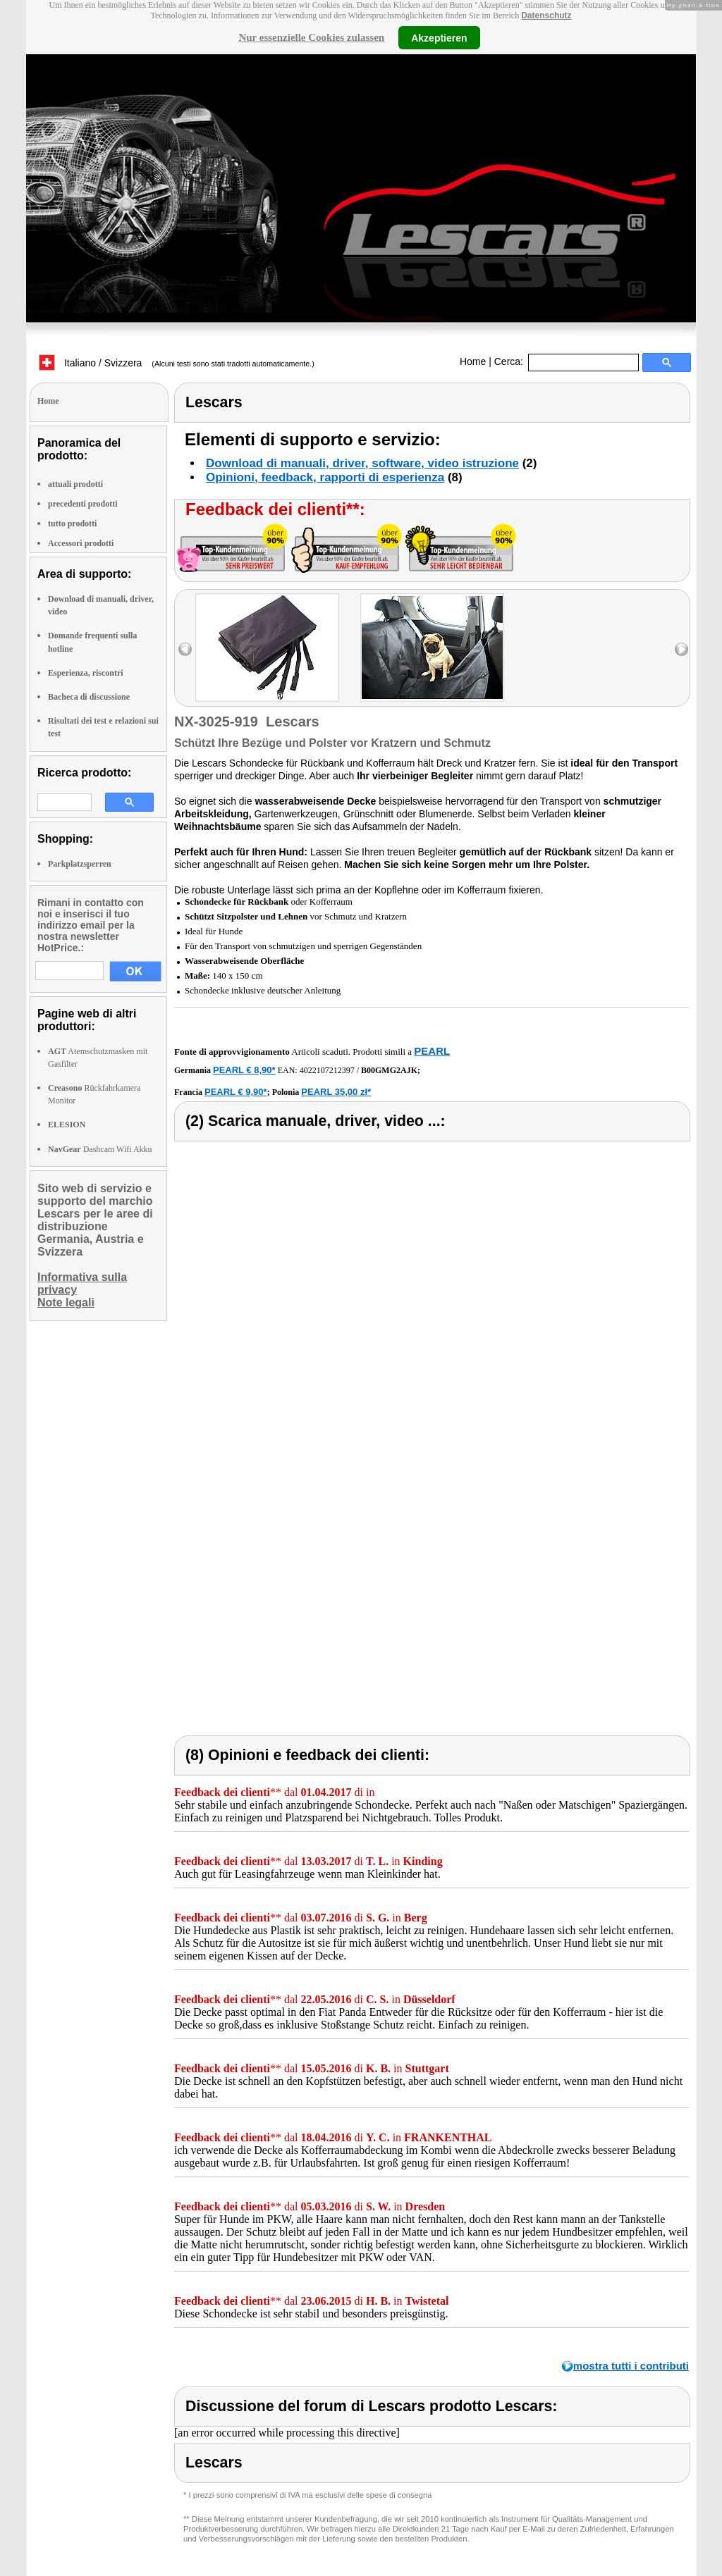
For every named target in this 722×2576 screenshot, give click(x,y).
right (681, 649)
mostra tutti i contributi (631, 2366)
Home (473, 361)
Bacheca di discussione (89, 697)
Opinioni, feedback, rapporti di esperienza (325, 477)
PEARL (432, 1051)
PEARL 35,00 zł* (336, 1091)
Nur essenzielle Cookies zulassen (311, 37)
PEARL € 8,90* (244, 1070)
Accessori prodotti (81, 543)
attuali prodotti (75, 484)
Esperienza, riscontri (85, 673)
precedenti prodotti (83, 504)
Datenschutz (546, 15)
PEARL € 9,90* (235, 1091)
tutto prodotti (72, 523)
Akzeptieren (439, 37)
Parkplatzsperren (79, 864)
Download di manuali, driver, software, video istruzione (362, 463)
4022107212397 (327, 1070)
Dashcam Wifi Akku (100, 1149)
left (185, 649)
